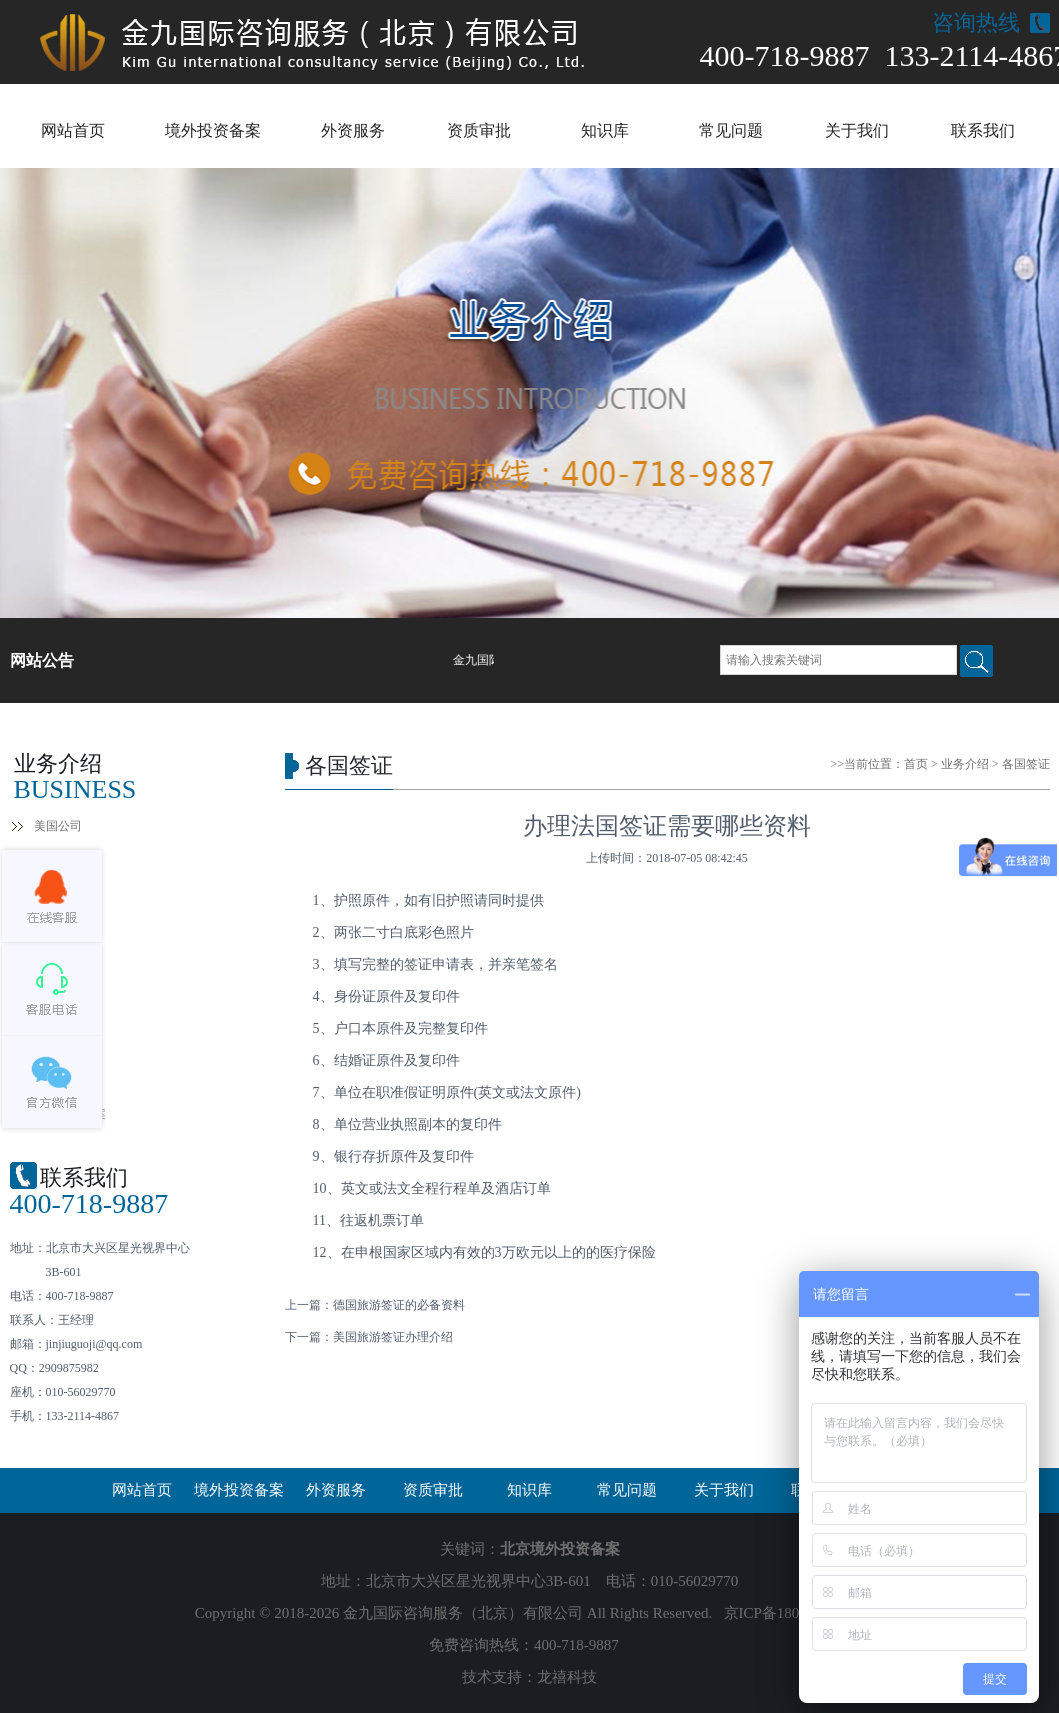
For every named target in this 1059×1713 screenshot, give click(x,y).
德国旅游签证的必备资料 (399, 1305)
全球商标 (58, 970)
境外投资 (58, 1078)
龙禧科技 (567, 1677)
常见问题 (731, 130)
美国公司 (58, 826)
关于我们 (857, 130)
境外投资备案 (213, 130)
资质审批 (479, 130)
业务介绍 (965, 764)
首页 (916, 764)
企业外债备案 (70, 1114)
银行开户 (58, 898)
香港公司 (58, 862)
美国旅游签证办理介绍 (393, 1337)
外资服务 (353, 130)
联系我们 (983, 130)
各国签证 (58, 1006)
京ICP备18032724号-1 (794, 1613)
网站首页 (73, 130)
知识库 (605, 130)
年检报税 (58, 934)
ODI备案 (56, 1042)
